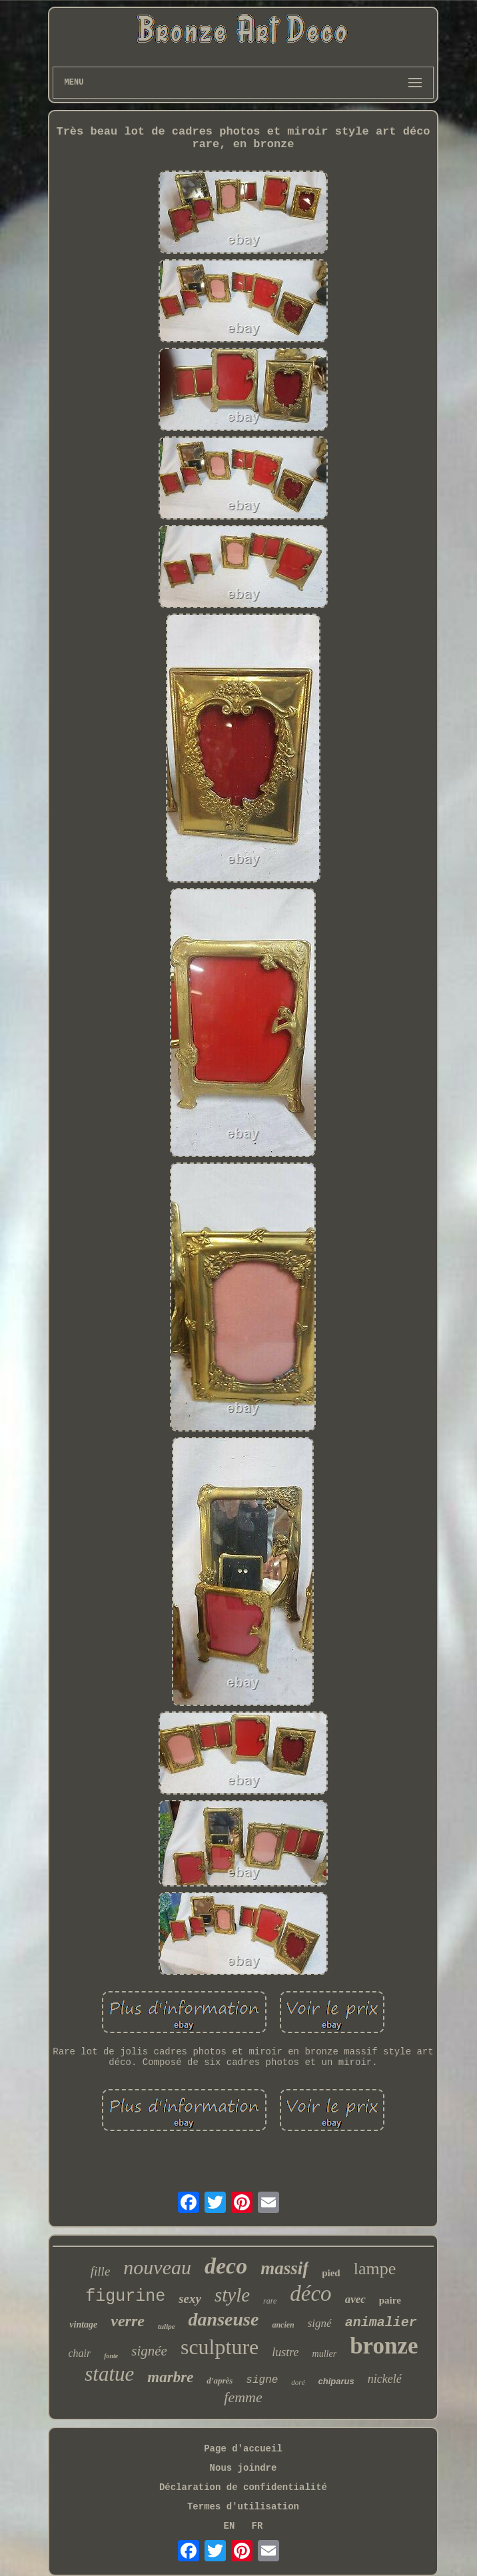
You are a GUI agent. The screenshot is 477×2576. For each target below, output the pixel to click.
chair (79, 2353)
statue (109, 2373)
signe (262, 2380)
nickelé (385, 2378)
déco (310, 2294)
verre (128, 2321)
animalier (381, 2322)
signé (320, 2323)
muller (324, 2354)
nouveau (157, 2267)
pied (331, 2273)
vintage (83, 2325)
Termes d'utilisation (243, 2506)
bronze (384, 2346)
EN (229, 2526)
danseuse (224, 2319)
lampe (375, 2268)
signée (149, 2351)
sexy (190, 2299)
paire (390, 2300)
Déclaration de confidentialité (243, 2487)
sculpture (219, 2347)
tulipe (166, 2326)
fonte (111, 2356)
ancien (283, 2325)
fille (101, 2271)
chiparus (336, 2381)
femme (243, 2397)
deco (226, 2266)
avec (355, 2299)
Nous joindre (243, 2468)
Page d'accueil (243, 2448)
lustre (285, 2352)
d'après (220, 2380)
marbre (170, 2377)
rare (269, 2301)
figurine (125, 2296)
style (232, 2295)
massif (284, 2268)
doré (297, 2382)
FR (257, 2526)
